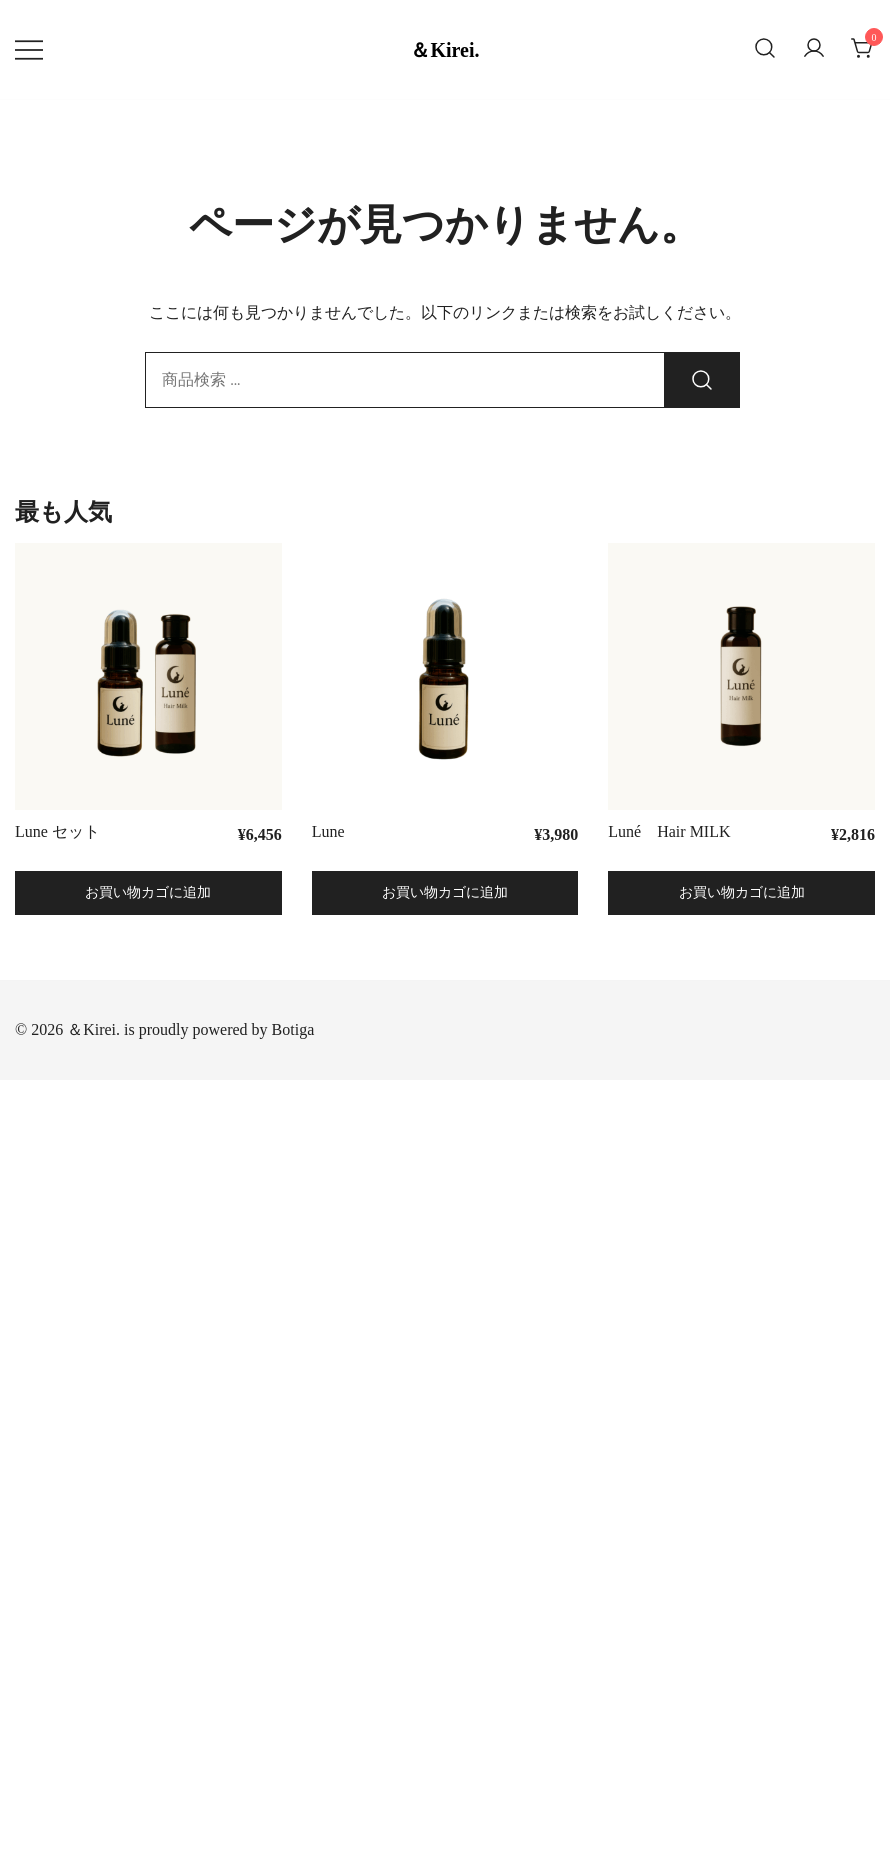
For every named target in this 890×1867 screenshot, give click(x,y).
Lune (336, 831)
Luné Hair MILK (669, 831)
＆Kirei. (444, 50)
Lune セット (57, 831)
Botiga (293, 1029)
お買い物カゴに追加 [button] (148, 892)
